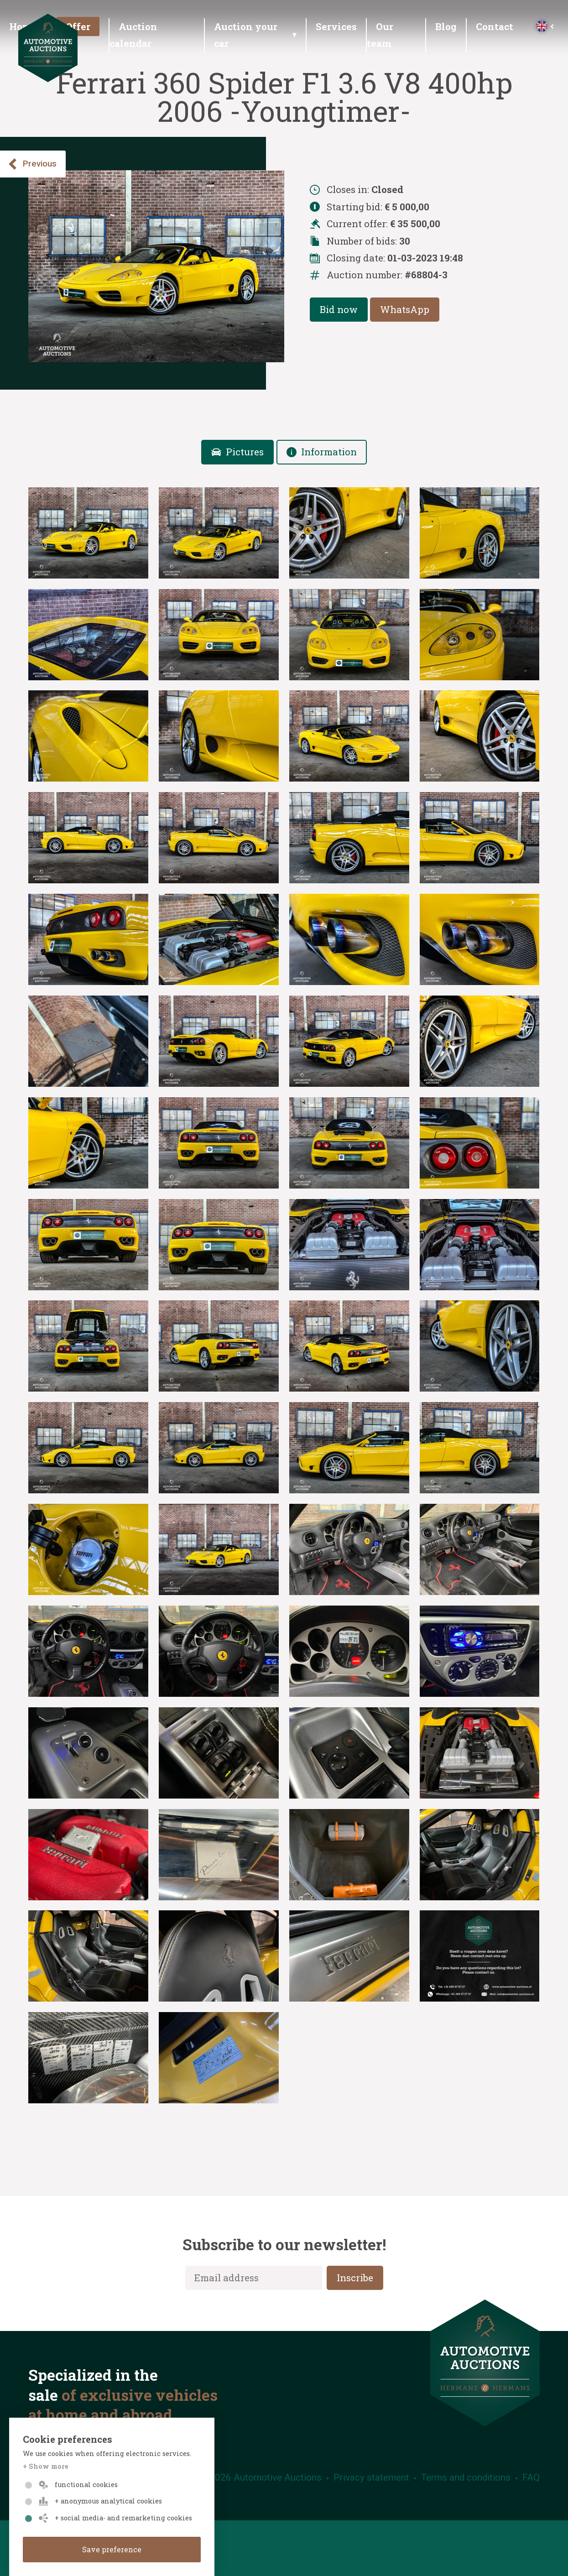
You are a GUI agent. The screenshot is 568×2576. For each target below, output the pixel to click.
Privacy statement (371, 2477)
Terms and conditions (466, 2477)
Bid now (339, 309)
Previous (32, 164)
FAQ (531, 2477)
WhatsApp (404, 309)
